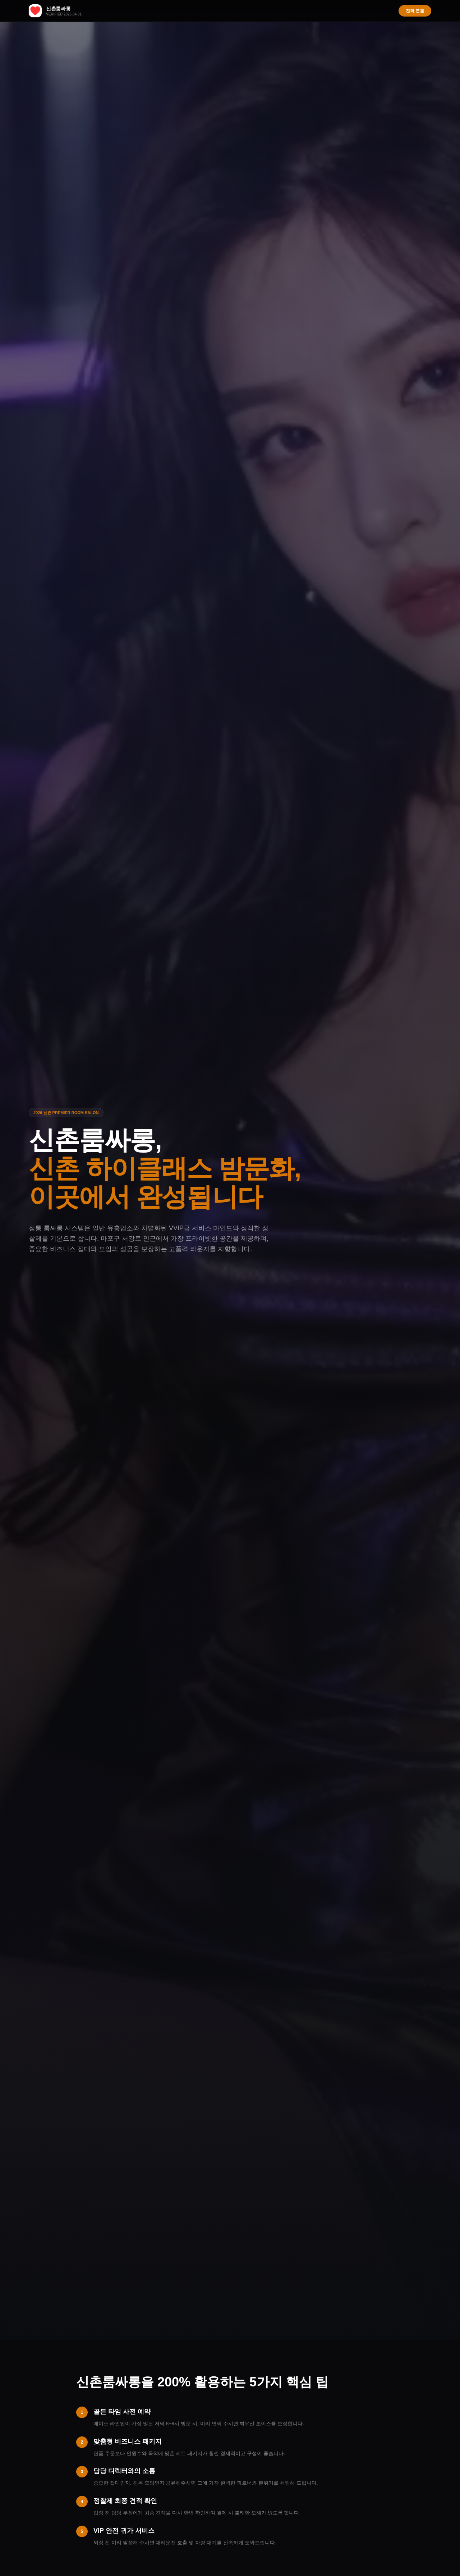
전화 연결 (415, 10)
